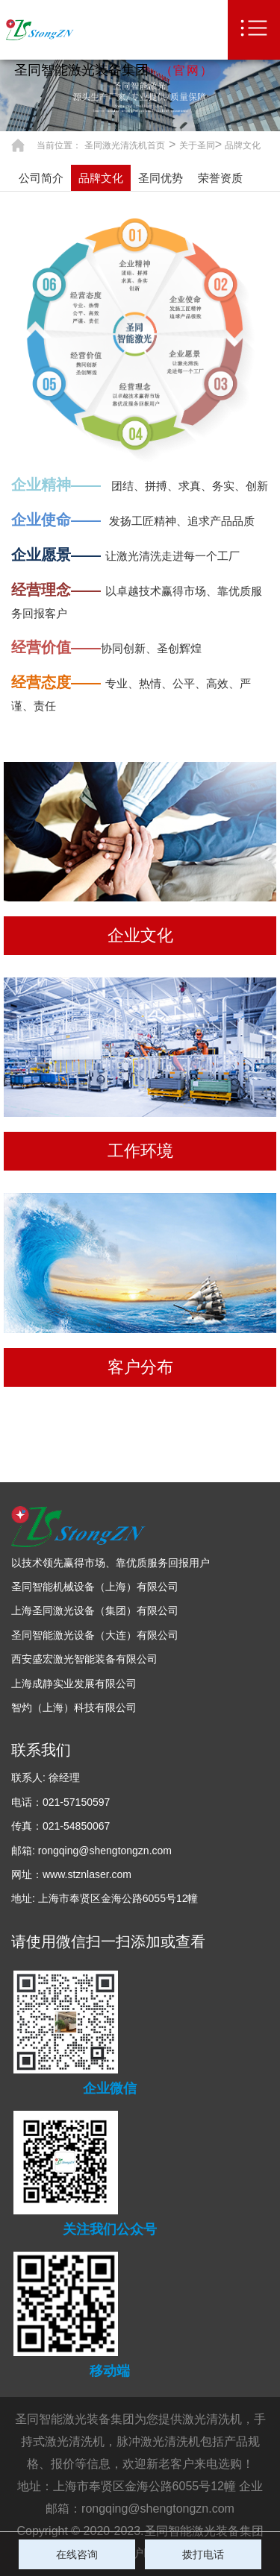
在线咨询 (77, 2554)
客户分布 (140, 1367)
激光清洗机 (212, 2419)
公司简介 (41, 177)
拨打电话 (203, 2554)
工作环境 (140, 1150)
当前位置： (59, 145)
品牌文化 (243, 145)
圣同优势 (160, 177)
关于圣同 (197, 145)
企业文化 (140, 935)
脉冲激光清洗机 (158, 2441)
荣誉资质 (220, 177)
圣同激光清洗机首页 (124, 145)
